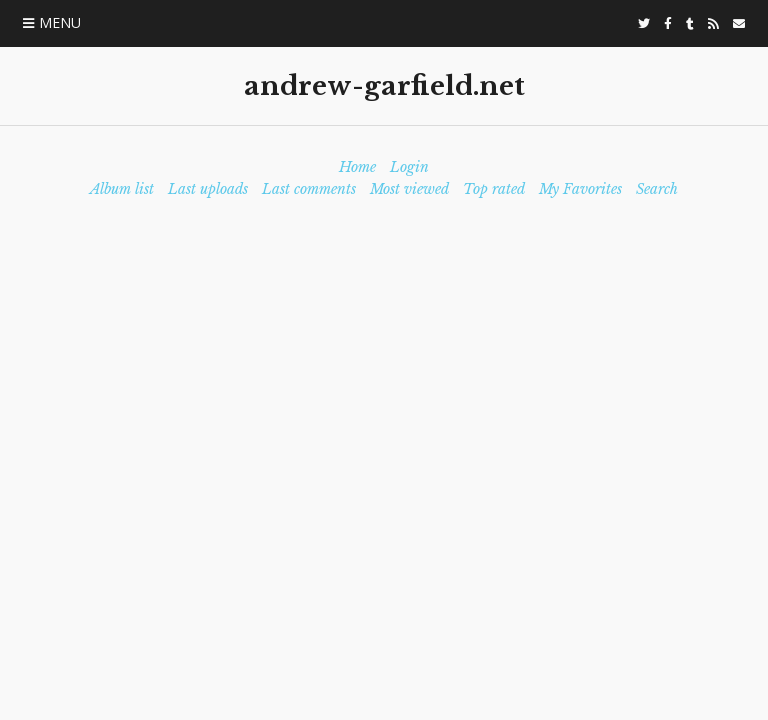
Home (357, 167)
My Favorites (580, 189)
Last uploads (208, 189)
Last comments (309, 189)
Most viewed (409, 189)
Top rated (494, 189)
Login (409, 167)
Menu (60, 22)
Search (657, 189)
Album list (122, 189)
